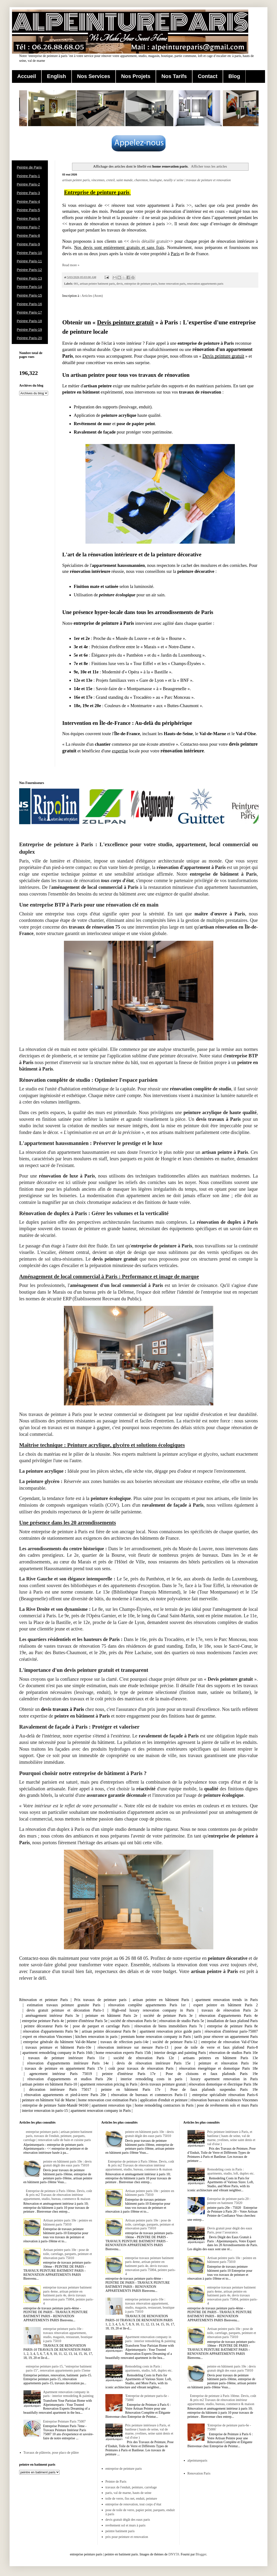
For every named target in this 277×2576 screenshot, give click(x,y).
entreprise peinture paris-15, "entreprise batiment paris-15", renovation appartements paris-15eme (58, 2368)
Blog (234, 76)
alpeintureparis (197, 2460)
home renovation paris (172, 283)
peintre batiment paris (120, 2531)
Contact (207, 76)
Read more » (70, 265)
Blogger (201, 2554)
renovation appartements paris (205, 283)
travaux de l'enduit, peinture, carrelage (131, 2487)
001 (76, 283)
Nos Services (93, 76)
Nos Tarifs (174, 76)
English (56, 76)
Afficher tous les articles (209, 166)
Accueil (26, 76)
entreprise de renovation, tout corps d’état (133, 2504)
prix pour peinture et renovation (126, 2537)
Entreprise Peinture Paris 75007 (64, 2421)
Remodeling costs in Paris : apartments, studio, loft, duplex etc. (149, 2368)
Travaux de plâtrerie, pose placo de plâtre (51, 2452)
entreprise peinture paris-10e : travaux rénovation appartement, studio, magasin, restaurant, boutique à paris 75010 (67, 2335)
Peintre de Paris (115, 2481)
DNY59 (173, 2554)
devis (119, 283)
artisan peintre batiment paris (97, 283)
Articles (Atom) (92, 296)
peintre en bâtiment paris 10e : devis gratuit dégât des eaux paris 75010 (67, 2163)
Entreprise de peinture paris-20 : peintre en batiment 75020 (228, 2201)
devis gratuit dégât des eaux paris (127, 2519)
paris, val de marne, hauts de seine (128, 2493)
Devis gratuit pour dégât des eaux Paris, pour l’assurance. (229, 2230)
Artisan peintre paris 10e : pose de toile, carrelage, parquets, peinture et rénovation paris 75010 (67, 2254)
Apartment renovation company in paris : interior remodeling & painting (68, 2394)
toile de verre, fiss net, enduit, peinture (131, 2498)
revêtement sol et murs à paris (125, 2525)
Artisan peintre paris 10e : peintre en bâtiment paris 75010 (67, 2222)
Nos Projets (135, 76)
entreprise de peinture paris (140, 283)
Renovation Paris (198, 2473)
